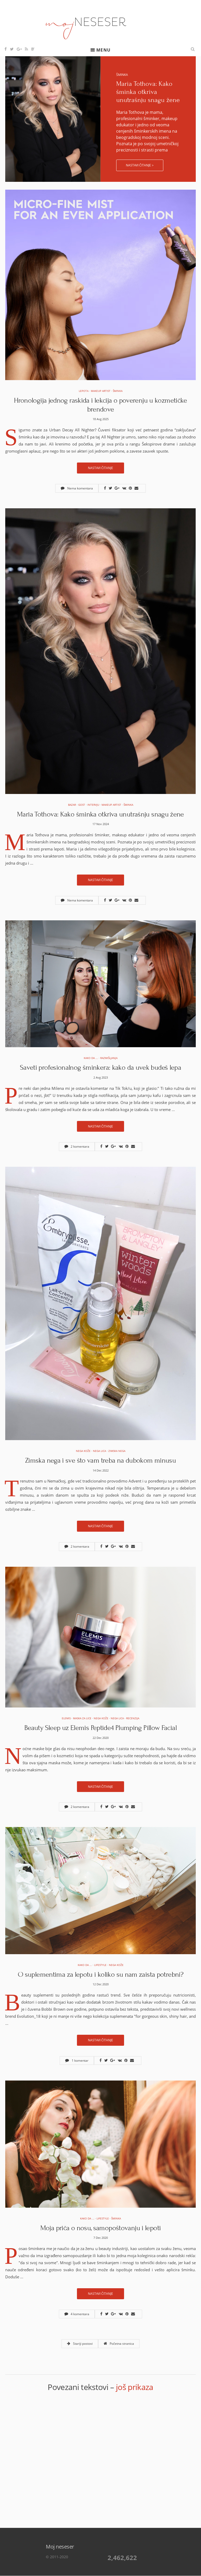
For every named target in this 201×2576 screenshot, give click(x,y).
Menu (103, 50)
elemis (66, 1718)
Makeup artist (100, 391)
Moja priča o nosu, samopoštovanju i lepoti (100, 2228)
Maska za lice (82, 1718)
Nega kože (83, 1451)
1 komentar (76, 2060)
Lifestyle (100, 1965)
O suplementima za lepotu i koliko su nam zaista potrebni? (100, 1974)
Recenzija (132, 1718)
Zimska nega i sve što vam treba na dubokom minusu (100, 1460)
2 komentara (76, 1146)
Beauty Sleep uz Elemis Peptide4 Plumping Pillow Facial (100, 1728)
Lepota (83, 391)
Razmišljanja (109, 1058)
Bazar (72, 805)
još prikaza (134, 2387)
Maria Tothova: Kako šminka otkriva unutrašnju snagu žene (148, 92)
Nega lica (99, 1451)
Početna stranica (119, 2343)
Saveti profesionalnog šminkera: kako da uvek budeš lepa (100, 1067)
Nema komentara (77, 488)
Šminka (122, 74)
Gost (81, 805)
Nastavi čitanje (100, 468)
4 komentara (76, 2314)
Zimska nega (116, 1451)
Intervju (93, 805)
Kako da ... (91, 1058)
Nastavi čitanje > (140, 165)
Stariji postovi (79, 2343)
